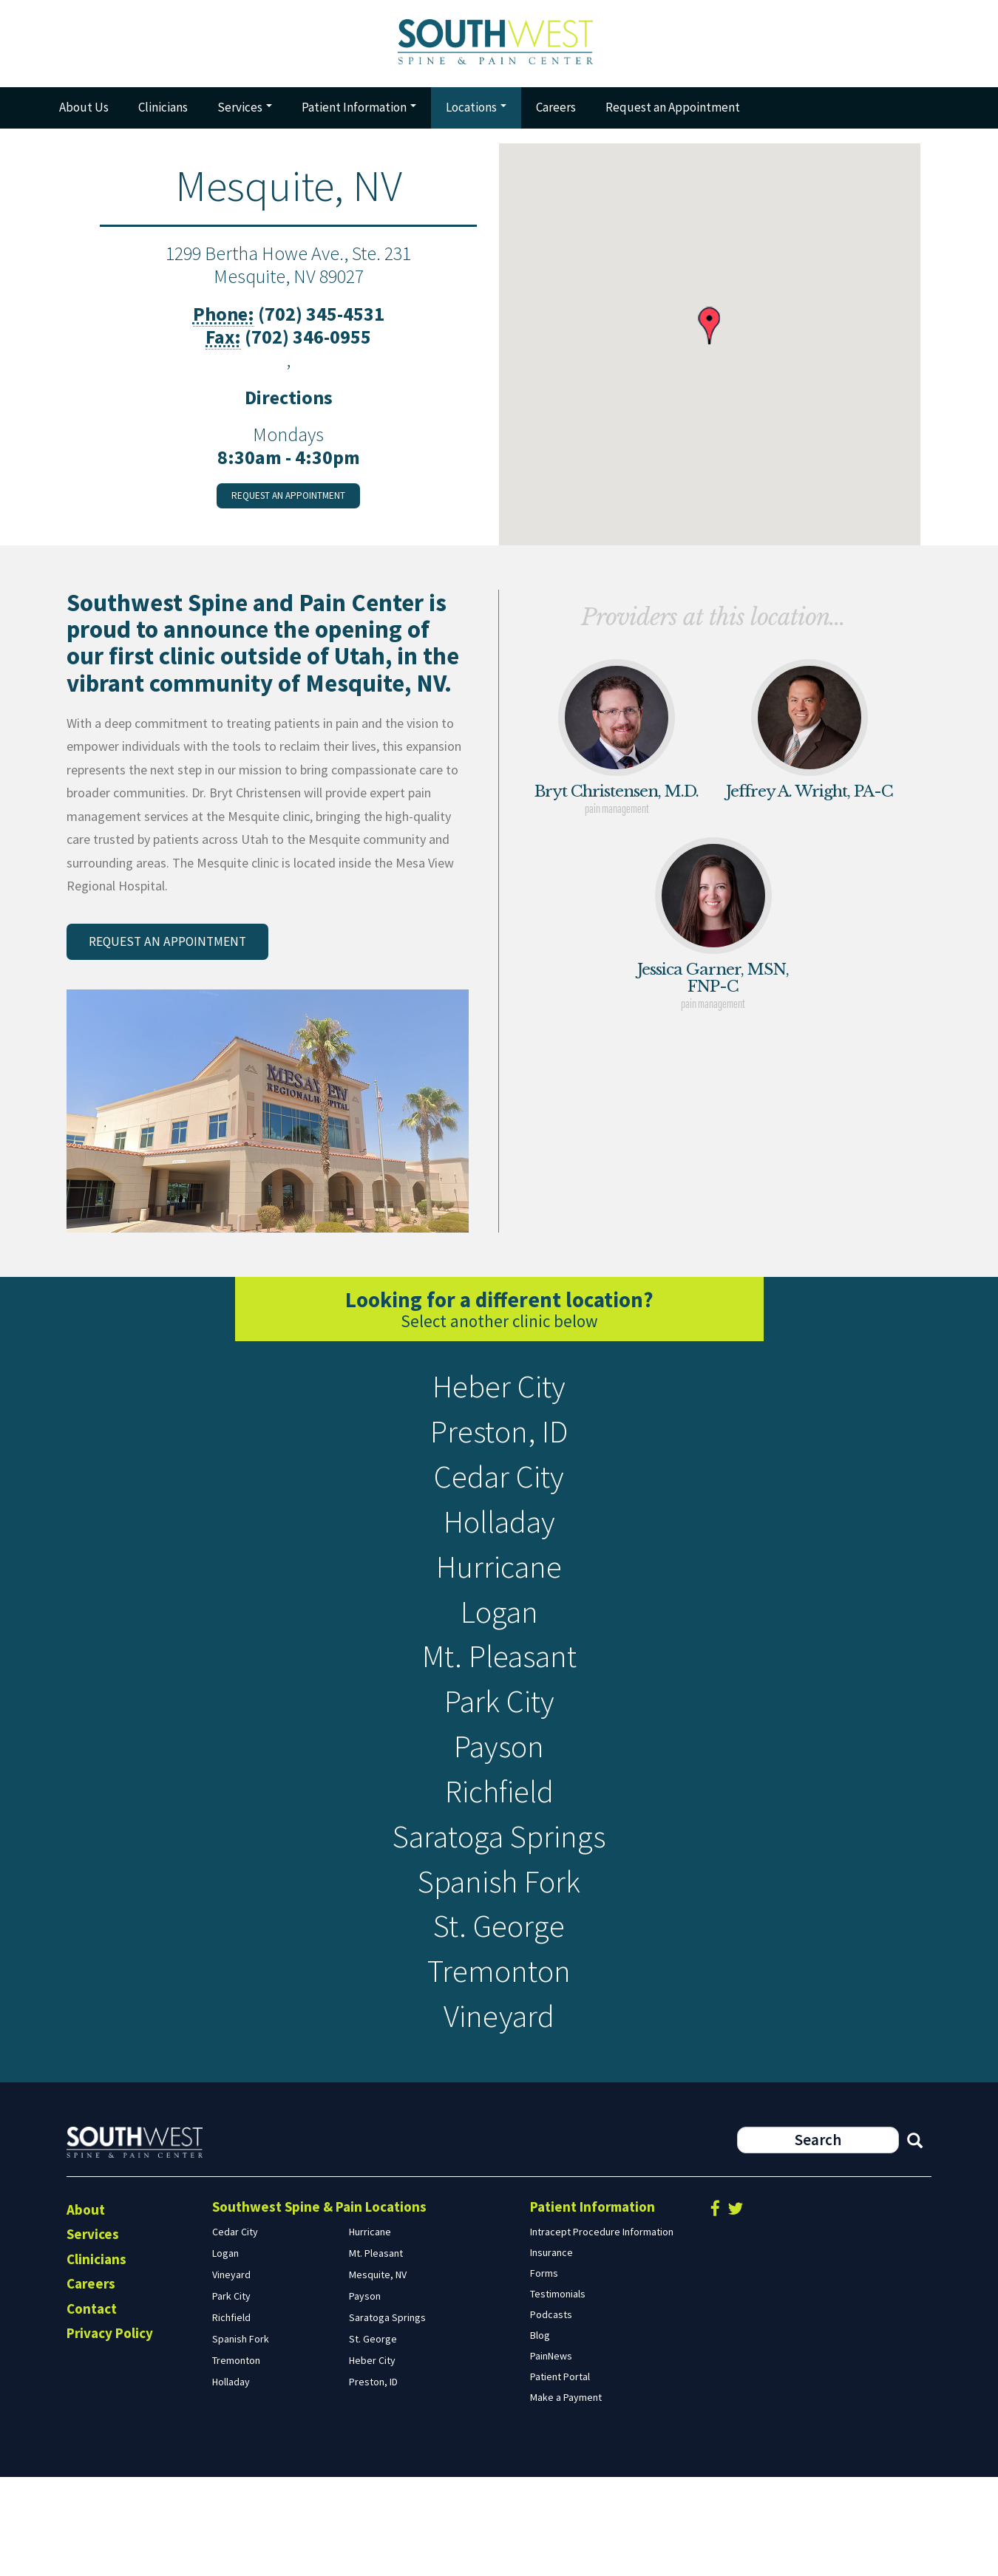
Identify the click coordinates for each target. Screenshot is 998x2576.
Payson (499, 1805)
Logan (499, 1652)
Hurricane (499, 1601)
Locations (476, 115)
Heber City (499, 1397)
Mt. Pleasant (499, 1703)
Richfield (499, 1856)
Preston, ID (499, 1448)
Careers (556, 115)
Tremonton (499, 2060)
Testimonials (557, 2392)
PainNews (551, 2454)
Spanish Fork (499, 1958)
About (86, 2308)
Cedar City (499, 1499)
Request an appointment (288, 503)
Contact (92, 2407)
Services (244, 115)
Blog (540, 2433)
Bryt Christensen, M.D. (616, 799)
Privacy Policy (110, 2432)
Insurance (551, 2350)
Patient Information (359, 115)
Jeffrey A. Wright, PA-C (809, 799)
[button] (709, 333)
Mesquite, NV (378, 2372)
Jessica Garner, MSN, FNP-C (713, 985)
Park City (499, 1754)
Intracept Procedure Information (601, 2330)
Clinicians (163, 115)
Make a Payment (566, 2495)
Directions (289, 404)
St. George (499, 2009)
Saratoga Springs (499, 1907)
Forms (544, 2371)
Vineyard (499, 2111)
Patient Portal (560, 2474)
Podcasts (551, 2412)
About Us (84, 115)
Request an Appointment (672, 115)
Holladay (499, 1550)
